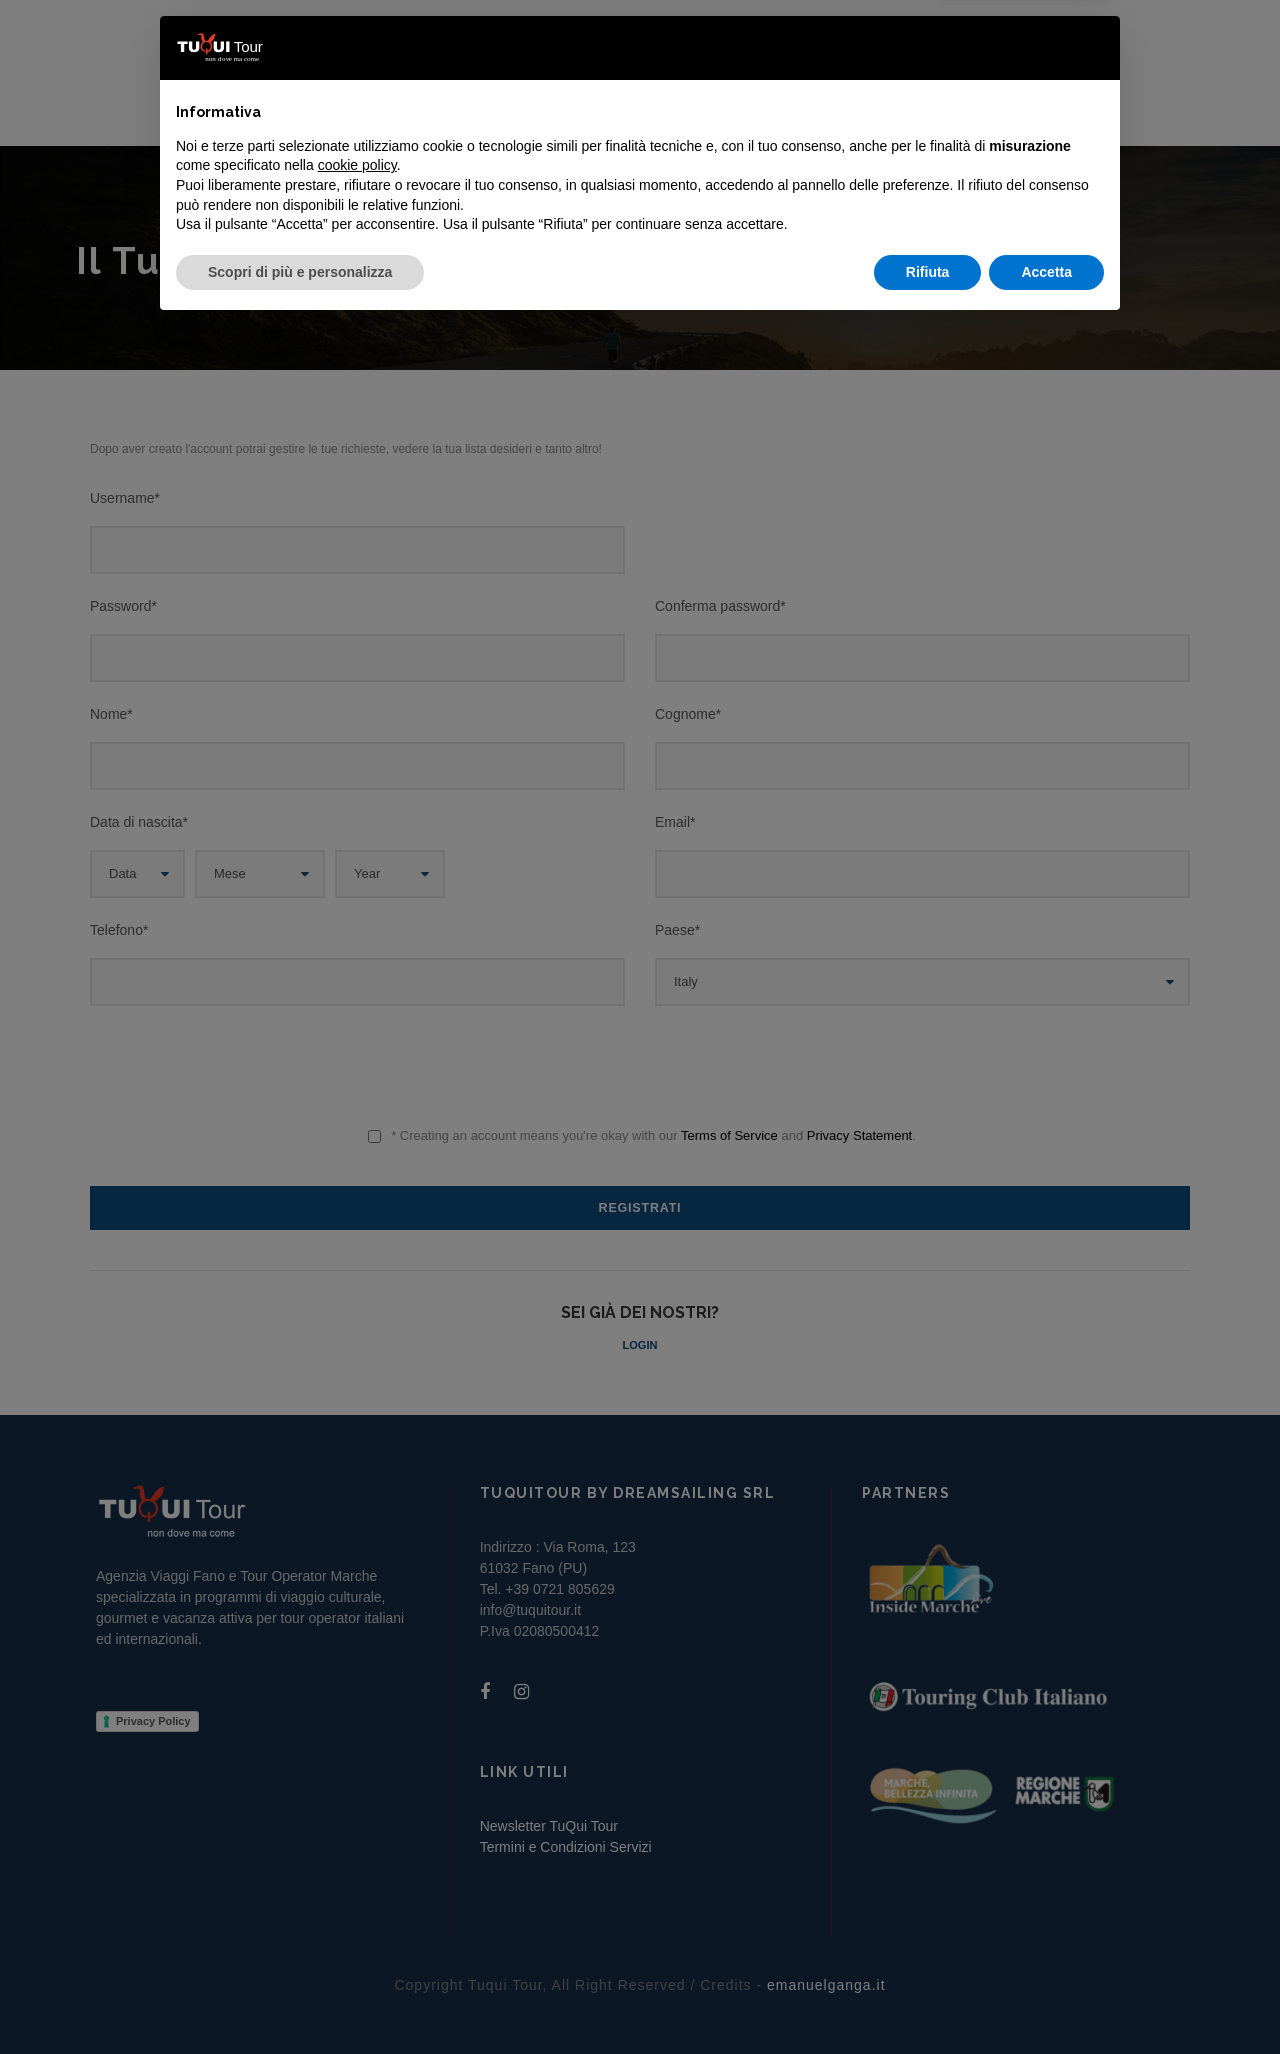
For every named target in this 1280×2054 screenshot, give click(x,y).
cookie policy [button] (357, 1893)
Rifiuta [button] (928, 1999)
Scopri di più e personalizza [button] (300, 1999)
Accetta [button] (1046, 1999)
